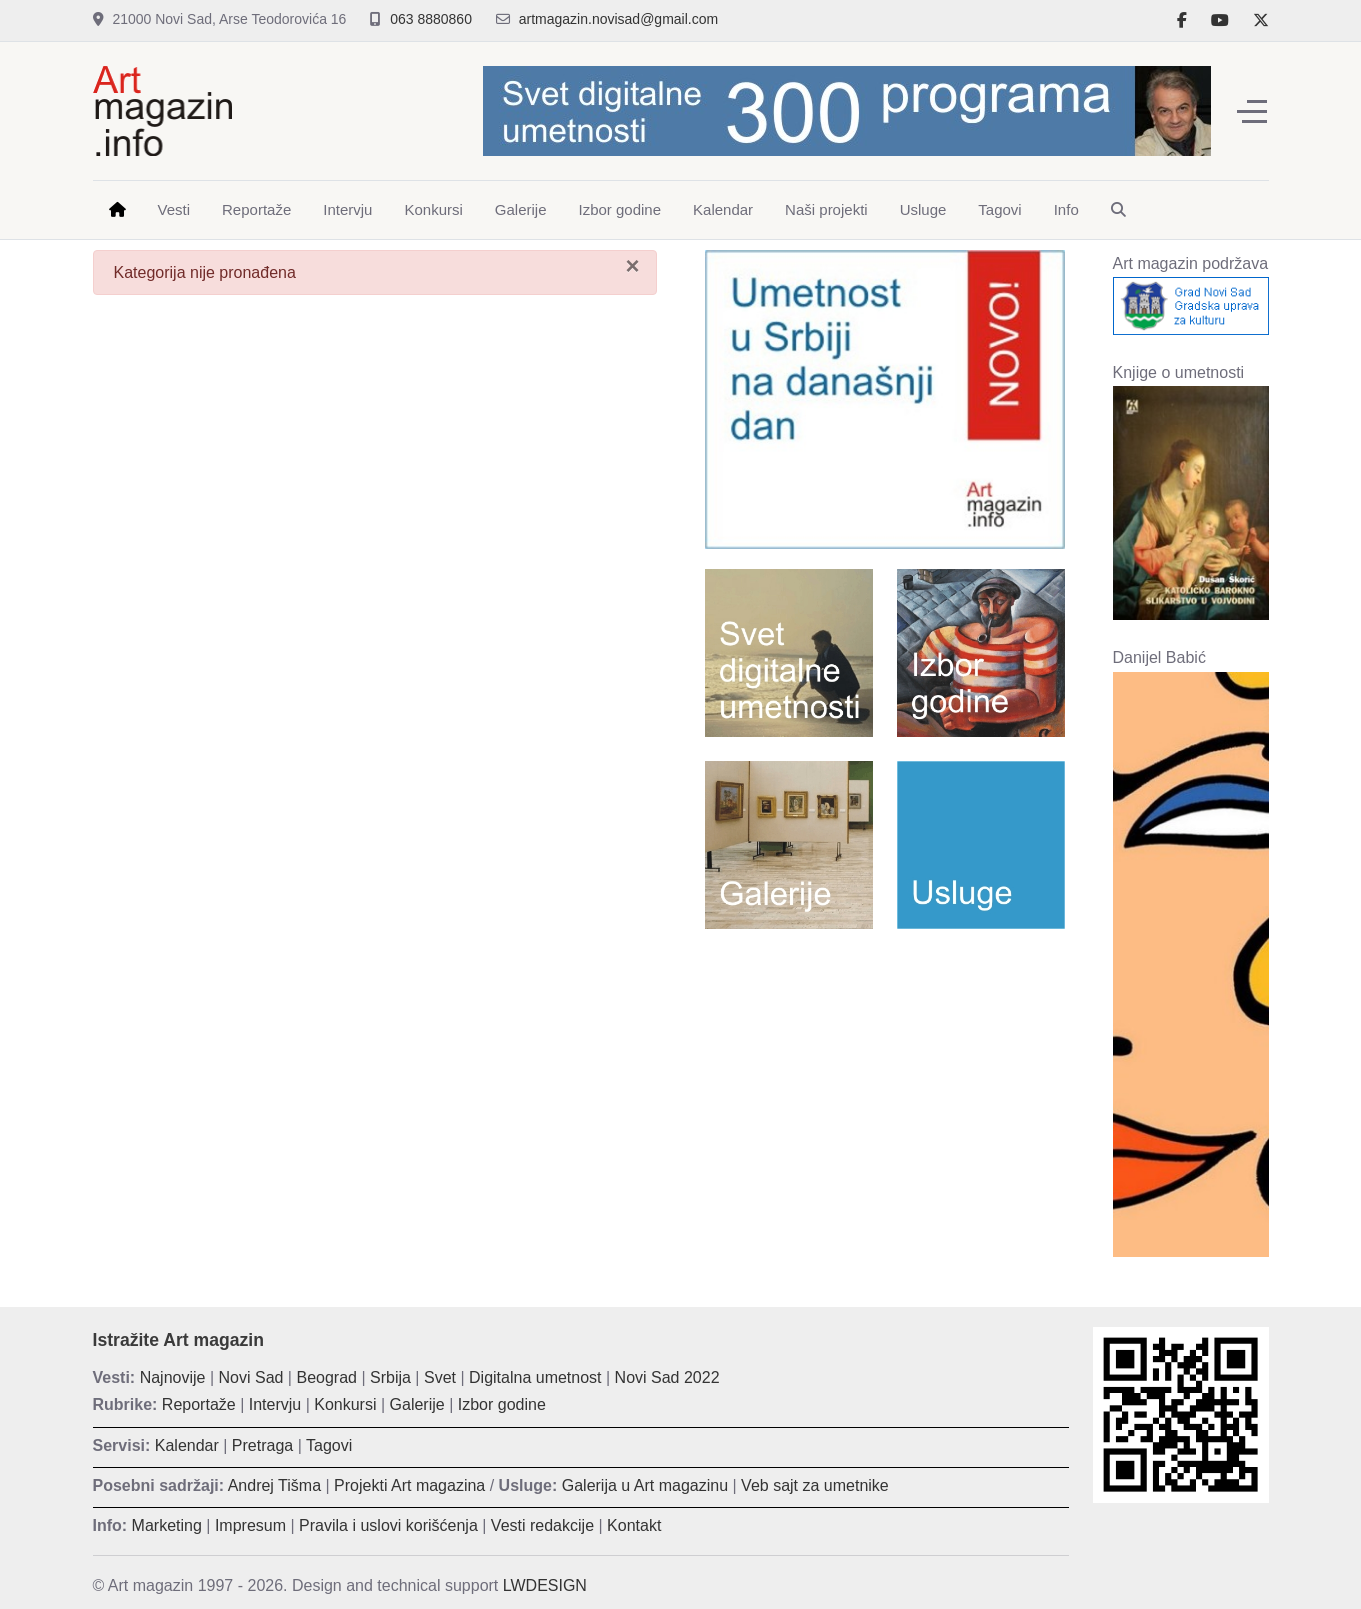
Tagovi (329, 1445)
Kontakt (634, 1525)
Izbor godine (502, 1404)
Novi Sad (251, 1377)
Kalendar (187, 1445)
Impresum (250, 1525)
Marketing (167, 1525)
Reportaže (199, 1404)
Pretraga (262, 1445)
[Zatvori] (632, 266)
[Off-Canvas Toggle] (1252, 111)
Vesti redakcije (542, 1525)
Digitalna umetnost (535, 1377)
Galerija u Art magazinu (645, 1485)
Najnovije (173, 1377)
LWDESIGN (545, 1585)
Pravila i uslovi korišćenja (388, 1525)
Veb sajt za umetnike (815, 1485)
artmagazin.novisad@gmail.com (618, 19)
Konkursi (345, 1404)
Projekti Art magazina (409, 1485)
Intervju (275, 1404)
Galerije (417, 1404)
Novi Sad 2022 (667, 1377)
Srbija (390, 1377)
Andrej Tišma (274, 1485)
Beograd (326, 1377)
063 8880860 (431, 19)
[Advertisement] (885, 1089)
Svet (440, 1377)
